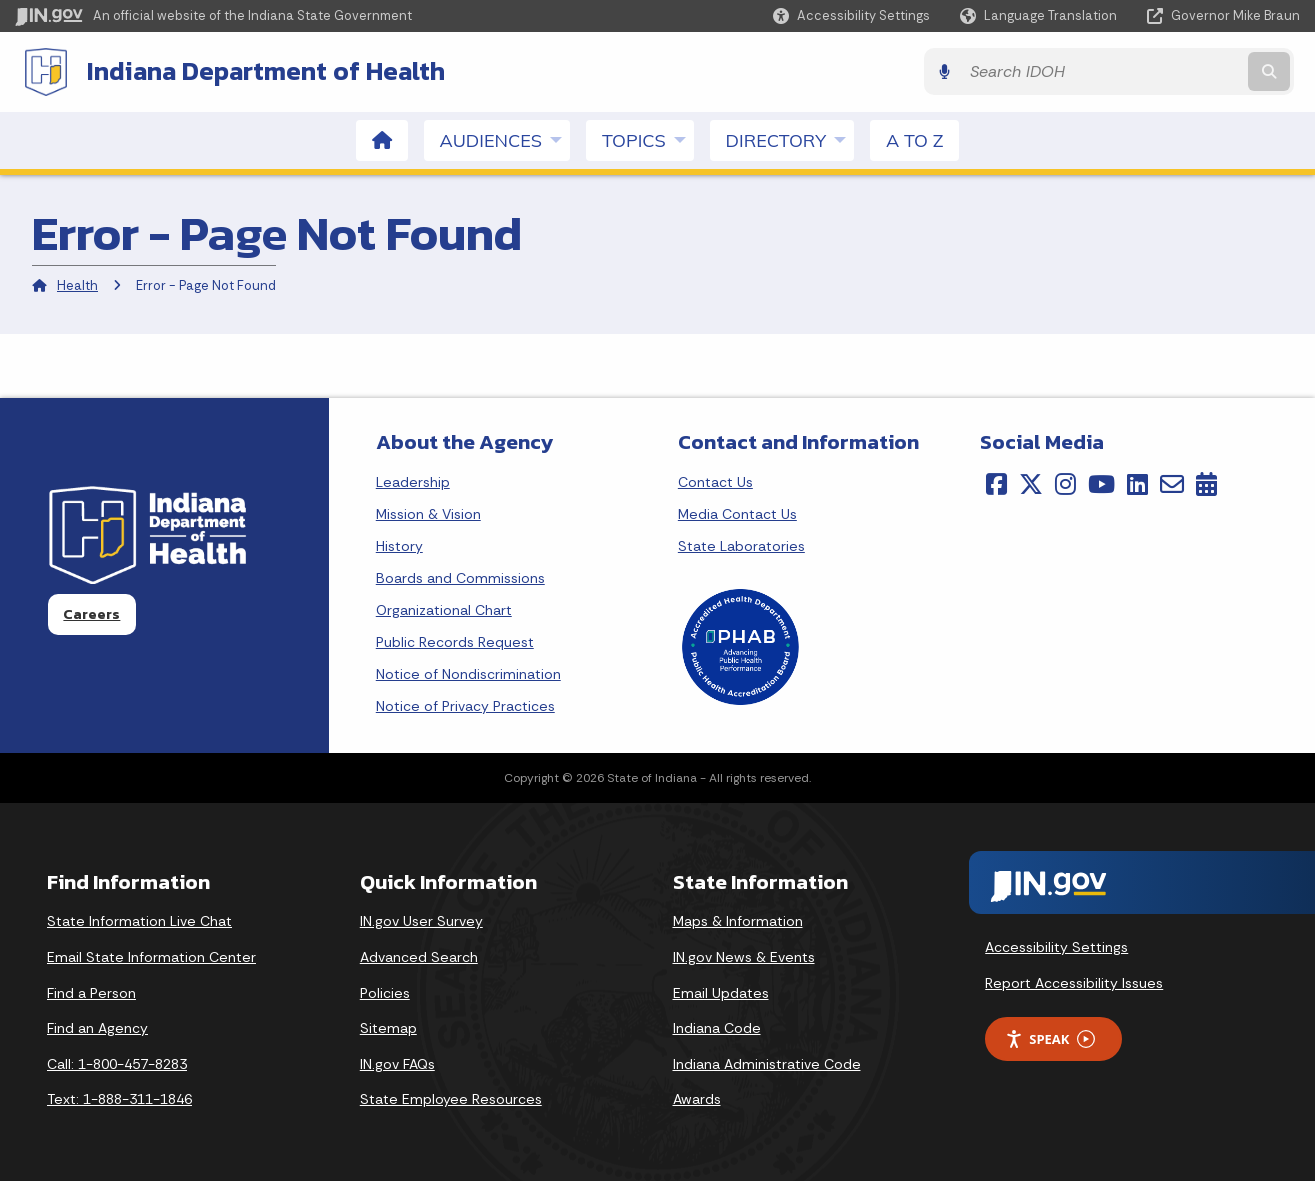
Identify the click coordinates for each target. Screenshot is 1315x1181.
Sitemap (388, 1027)
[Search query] (1144, 71)
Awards (697, 1099)
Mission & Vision (428, 513)
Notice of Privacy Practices (465, 705)
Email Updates (721, 992)
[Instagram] (1065, 483)
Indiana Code (717, 1027)
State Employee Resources (451, 1099)
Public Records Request (455, 641)
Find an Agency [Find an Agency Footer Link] (97, 1027)
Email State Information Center (151, 956)
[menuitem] (382, 139)
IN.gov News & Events (744, 956)
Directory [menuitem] (790, 139)
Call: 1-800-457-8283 (117, 1063)
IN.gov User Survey (421, 921)
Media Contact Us (737, 513)
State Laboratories (741, 545)
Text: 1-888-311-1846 (119, 1099)
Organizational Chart (444, 609)
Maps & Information (738, 921)
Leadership (413, 481)
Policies (385, 992)
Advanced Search (419, 956)
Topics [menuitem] (648, 139)
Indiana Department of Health (260, 71)
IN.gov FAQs (397, 1063)
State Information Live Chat (139, 921)
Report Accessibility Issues (1074, 982)
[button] (851, 15)
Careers (91, 614)
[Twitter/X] (1031, 483)
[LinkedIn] (1137, 483)
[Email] (1172, 483)
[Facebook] (996, 483)
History (399, 545)
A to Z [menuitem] (914, 139)
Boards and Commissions (460, 577)
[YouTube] (1101, 483)
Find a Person (91, 992)
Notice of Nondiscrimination (468, 673)
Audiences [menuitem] (505, 139)
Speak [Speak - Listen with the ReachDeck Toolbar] (1050, 1038)
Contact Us (715, 481)
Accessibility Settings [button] (1056, 947)
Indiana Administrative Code (767, 1063)
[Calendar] (1206, 483)
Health (77, 285)
